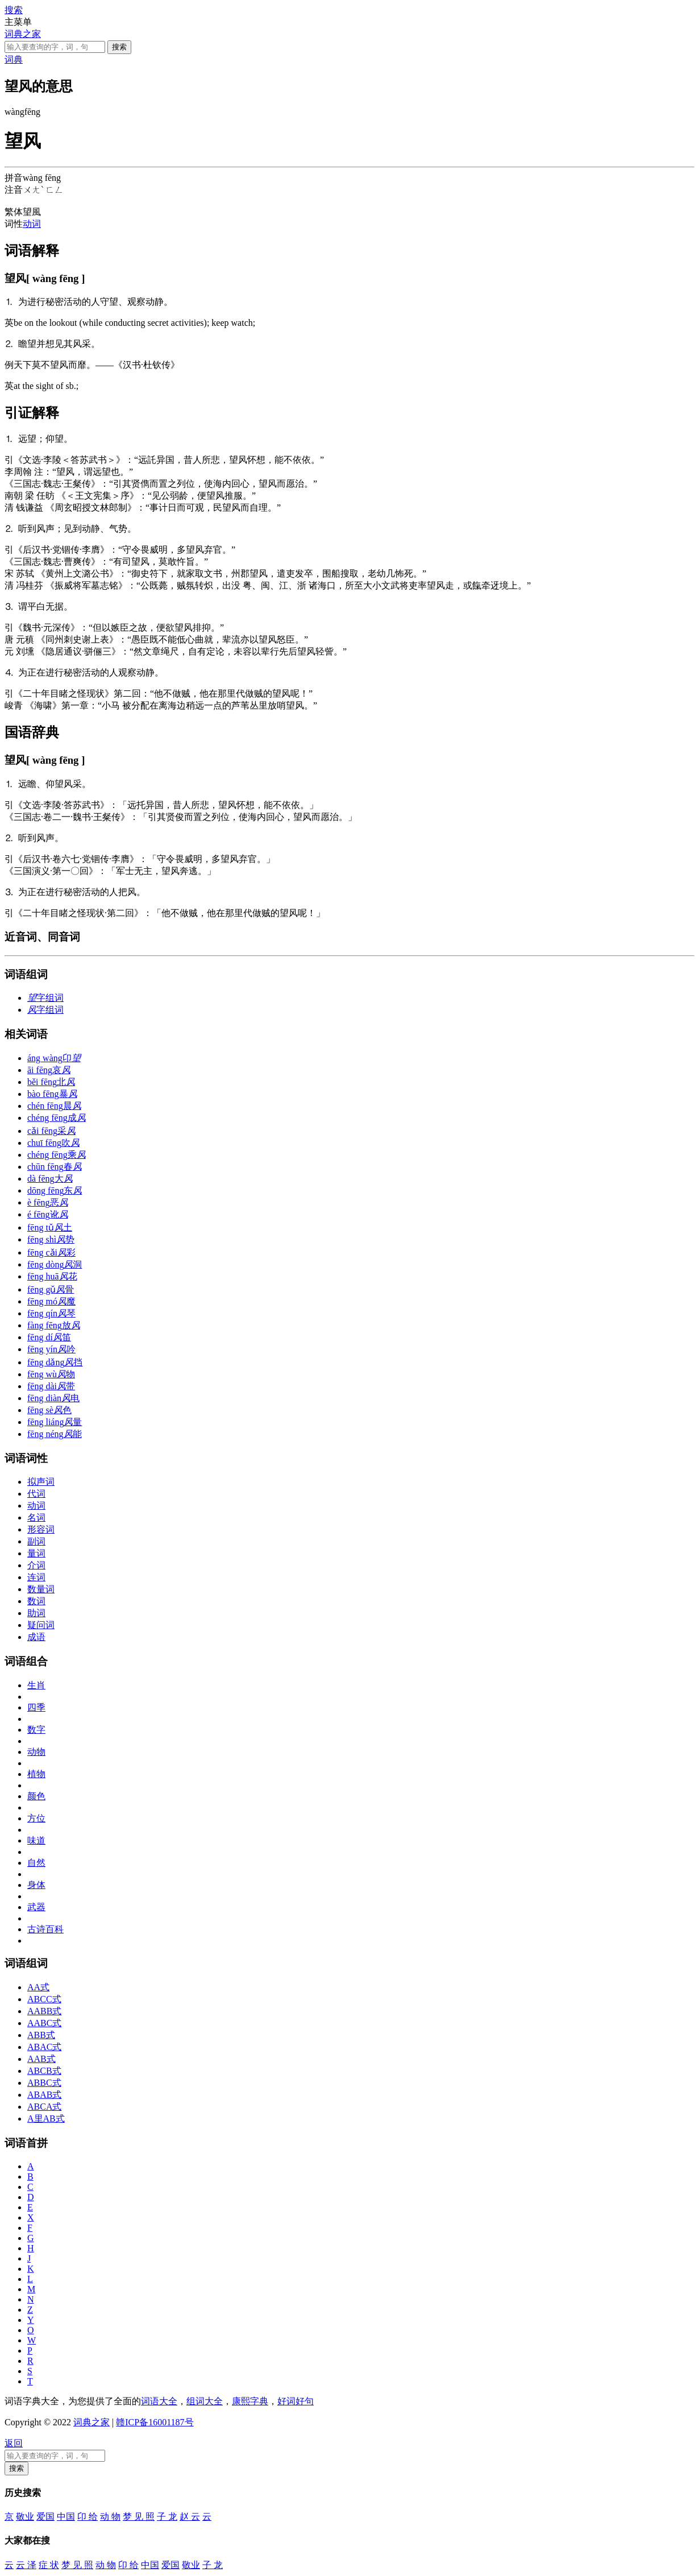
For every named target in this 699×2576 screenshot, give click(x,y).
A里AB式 (46, 2118)
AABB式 (44, 2011)
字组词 (45, 998)
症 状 (49, 2565)
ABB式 (41, 2035)
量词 (36, 1553)
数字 (36, 1729)
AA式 (38, 1987)
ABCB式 (44, 2071)
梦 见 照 (139, 2516)
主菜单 (18, 22)
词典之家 (23, 34)
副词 (36, 1541)
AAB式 (41, 2059)
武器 (36, 1907)
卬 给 (87, 2516)
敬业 (25, 2516)
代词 (36, 1493)
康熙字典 (250, 2401)
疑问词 (41, 1625)
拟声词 (41, 1481)
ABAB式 (44, 2094)
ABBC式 (44, 2083)
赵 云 (190, 2516)
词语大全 (159, 2401)
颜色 (36, 1796)
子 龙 (167, 2516)
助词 (36, 1613)
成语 (36, 1637)
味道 (36, 1840)
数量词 (41, 1589)
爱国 (45, 2516)
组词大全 (204, 2401)
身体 (36, 1885)
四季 (36, 1707)
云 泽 (26, 2565)
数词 (36, 1601)
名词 (36, 1517)
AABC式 (44, 2023)
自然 (36, 1862)
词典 (14, 59)
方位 (36, 1818)
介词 (36, 1565)
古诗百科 (45, 1929)
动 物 (110, 2516)
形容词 (41, 1529)
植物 (36, 1774)
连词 (36, 1577)
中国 (66, 2516)
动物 (36, 1752)
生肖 (36, 1685)
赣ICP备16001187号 (154, 2422)
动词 (32, 224)
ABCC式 (44, 1999)
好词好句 (295, 2401)
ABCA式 (44, 2106)
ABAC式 (44, 2047)
